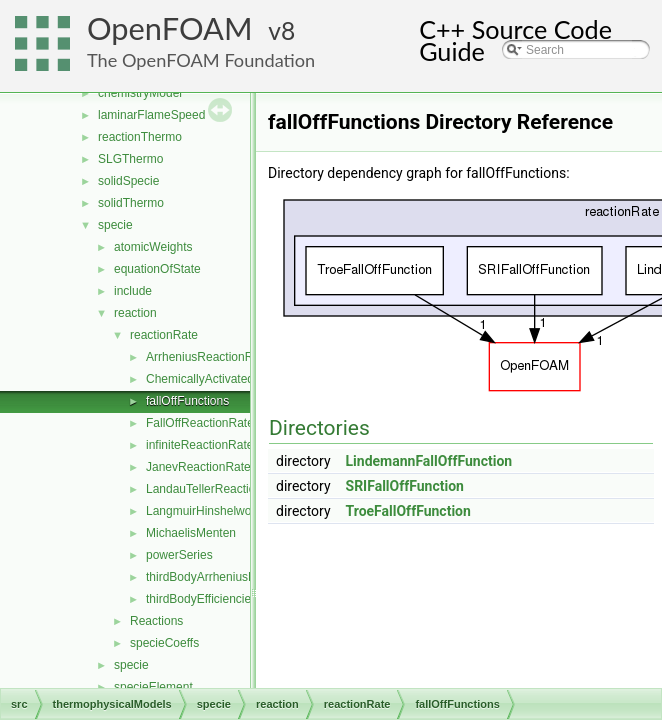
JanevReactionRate (198, 467)
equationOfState (157, 269)
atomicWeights (153, 247)
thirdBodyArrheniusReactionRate (233, 577)
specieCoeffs (164, 643)
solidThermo (131, 203)
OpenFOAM (170, 28)
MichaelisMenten (191, 533)
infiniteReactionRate (199, 445)
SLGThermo (130, 159)
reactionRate (164, 335)
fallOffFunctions (187, 401)
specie (115, 225)
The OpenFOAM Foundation (201, 60)
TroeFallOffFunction (408, 511)
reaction (135, 313)
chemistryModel (140, 93)
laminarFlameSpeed (151, 115)
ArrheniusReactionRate (208, 357)
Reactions (156, 621)
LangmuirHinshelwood (205, 511)
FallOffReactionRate (200, 423)
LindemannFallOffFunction (429, 461)
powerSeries (179, 555)
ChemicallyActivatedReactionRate (236, 379)
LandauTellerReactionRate (216, 489)
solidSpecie (128, 181)
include (133, 291)
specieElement (153, 687)
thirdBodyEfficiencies (201, 599)
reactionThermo (140, 137)
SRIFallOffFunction (405, 486)
